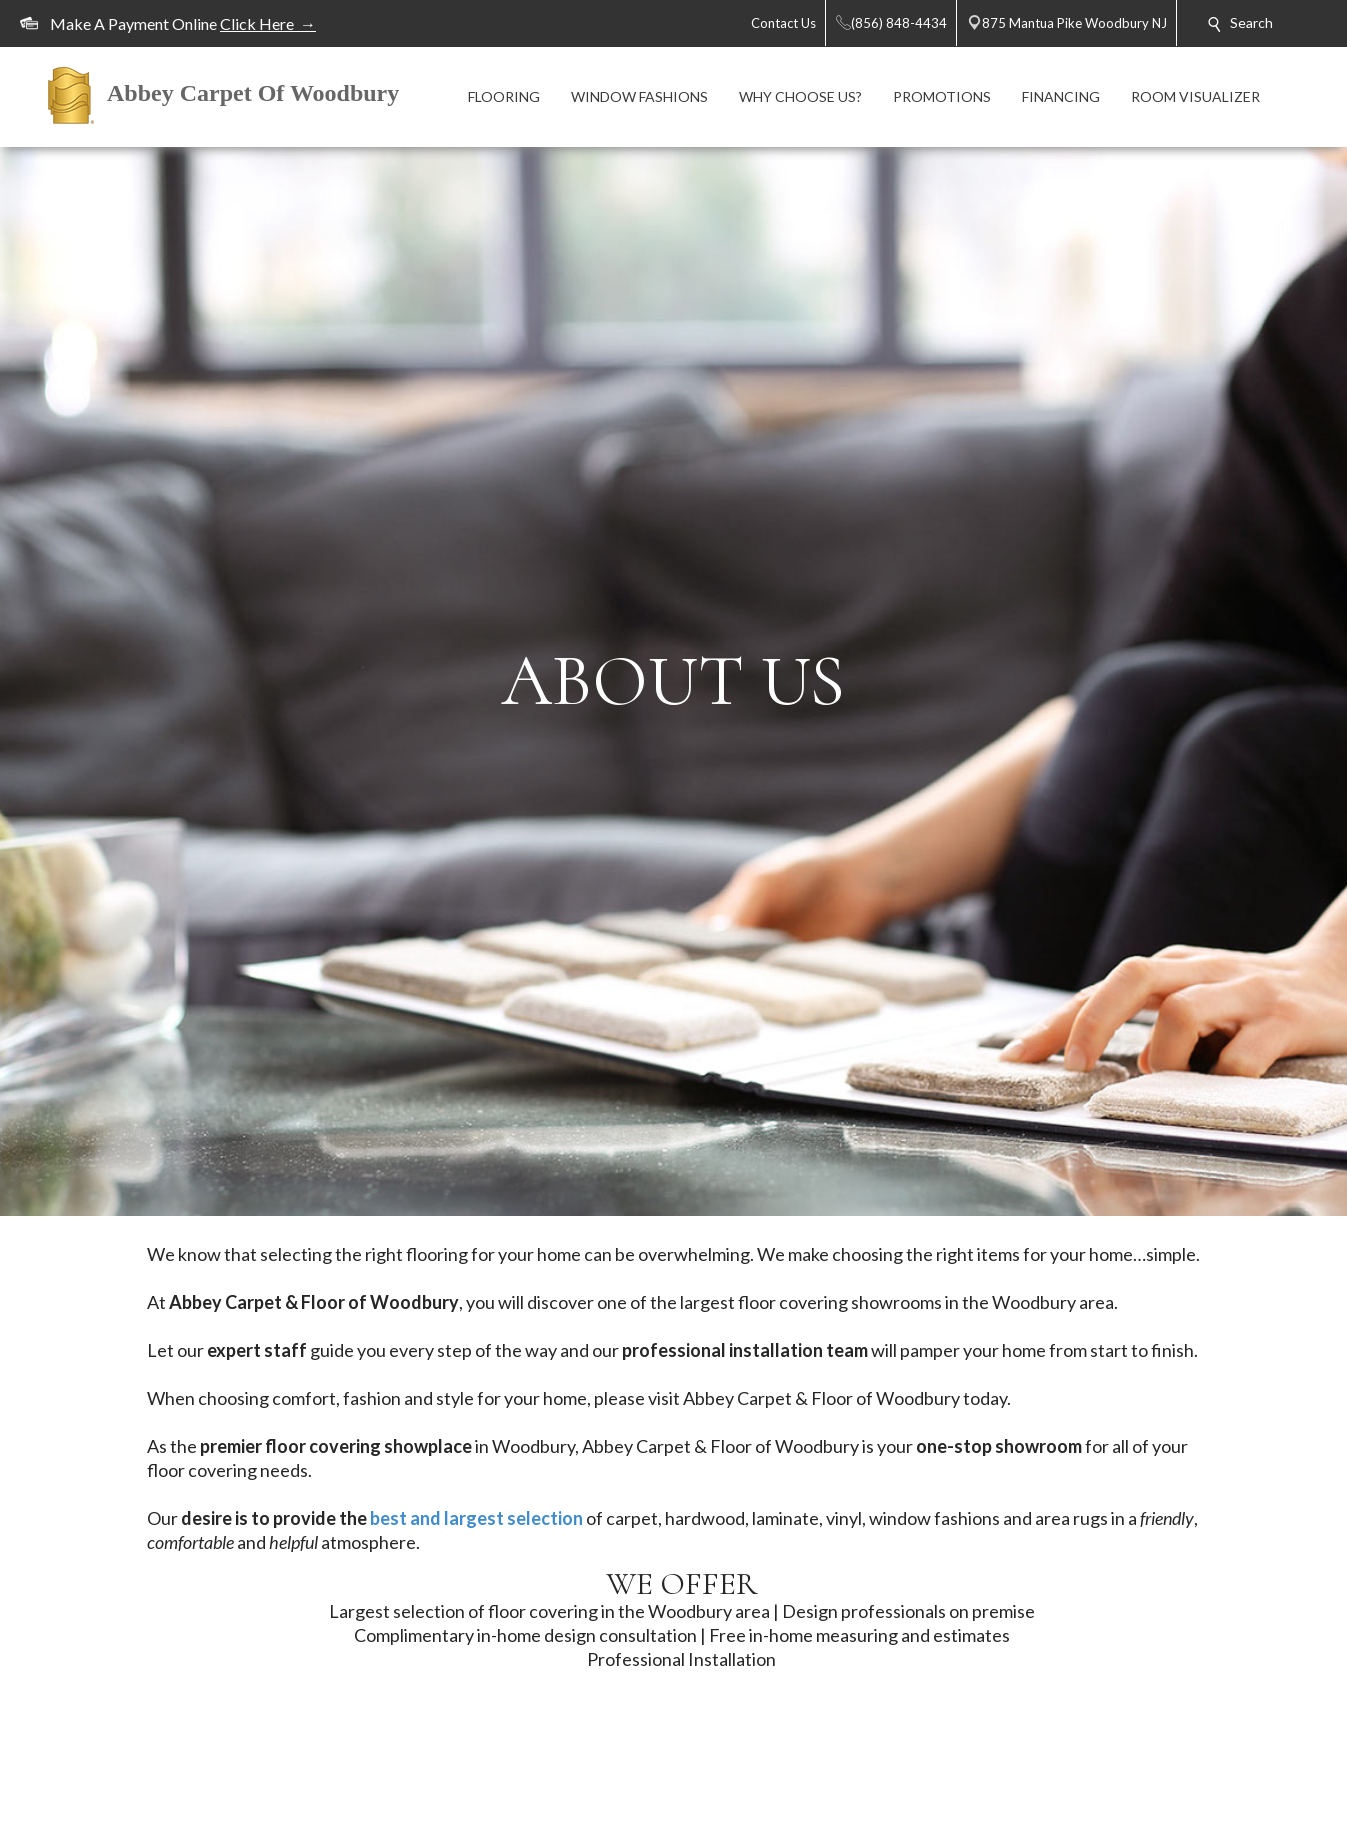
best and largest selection (476, 1518)
